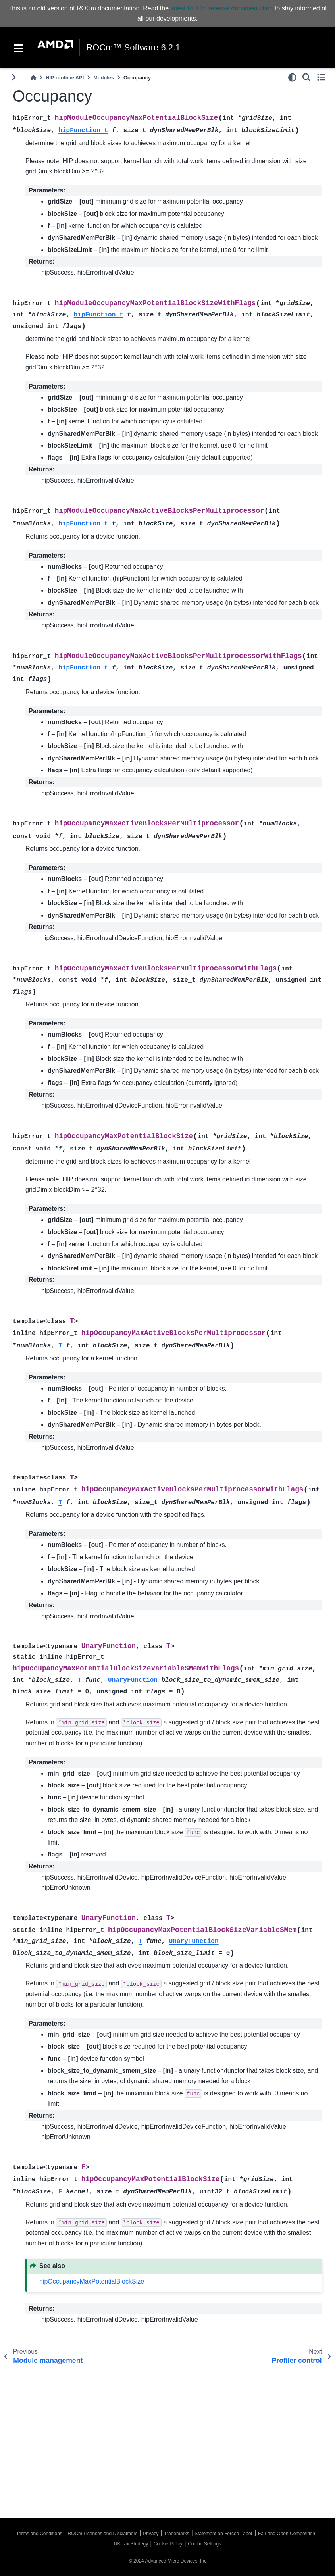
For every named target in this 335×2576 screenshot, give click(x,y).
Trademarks (176, 2533)
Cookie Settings (204, 2544)
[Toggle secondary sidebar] (321, 77)
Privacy (150, 2533)
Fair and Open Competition (286, 2533)
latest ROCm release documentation (222, 8)
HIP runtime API (65, 78)
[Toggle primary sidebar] (13, 77)
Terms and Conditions (39, 2533)
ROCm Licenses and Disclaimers (102, 2533)
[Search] (306, 77)
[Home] (33, 77)
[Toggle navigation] (18, 47)
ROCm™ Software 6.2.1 (133, 47)
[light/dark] (292, 77)
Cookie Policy (168, 2544)
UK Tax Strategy (131, 2544)
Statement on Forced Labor (223, 2533)
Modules (103, 78)
